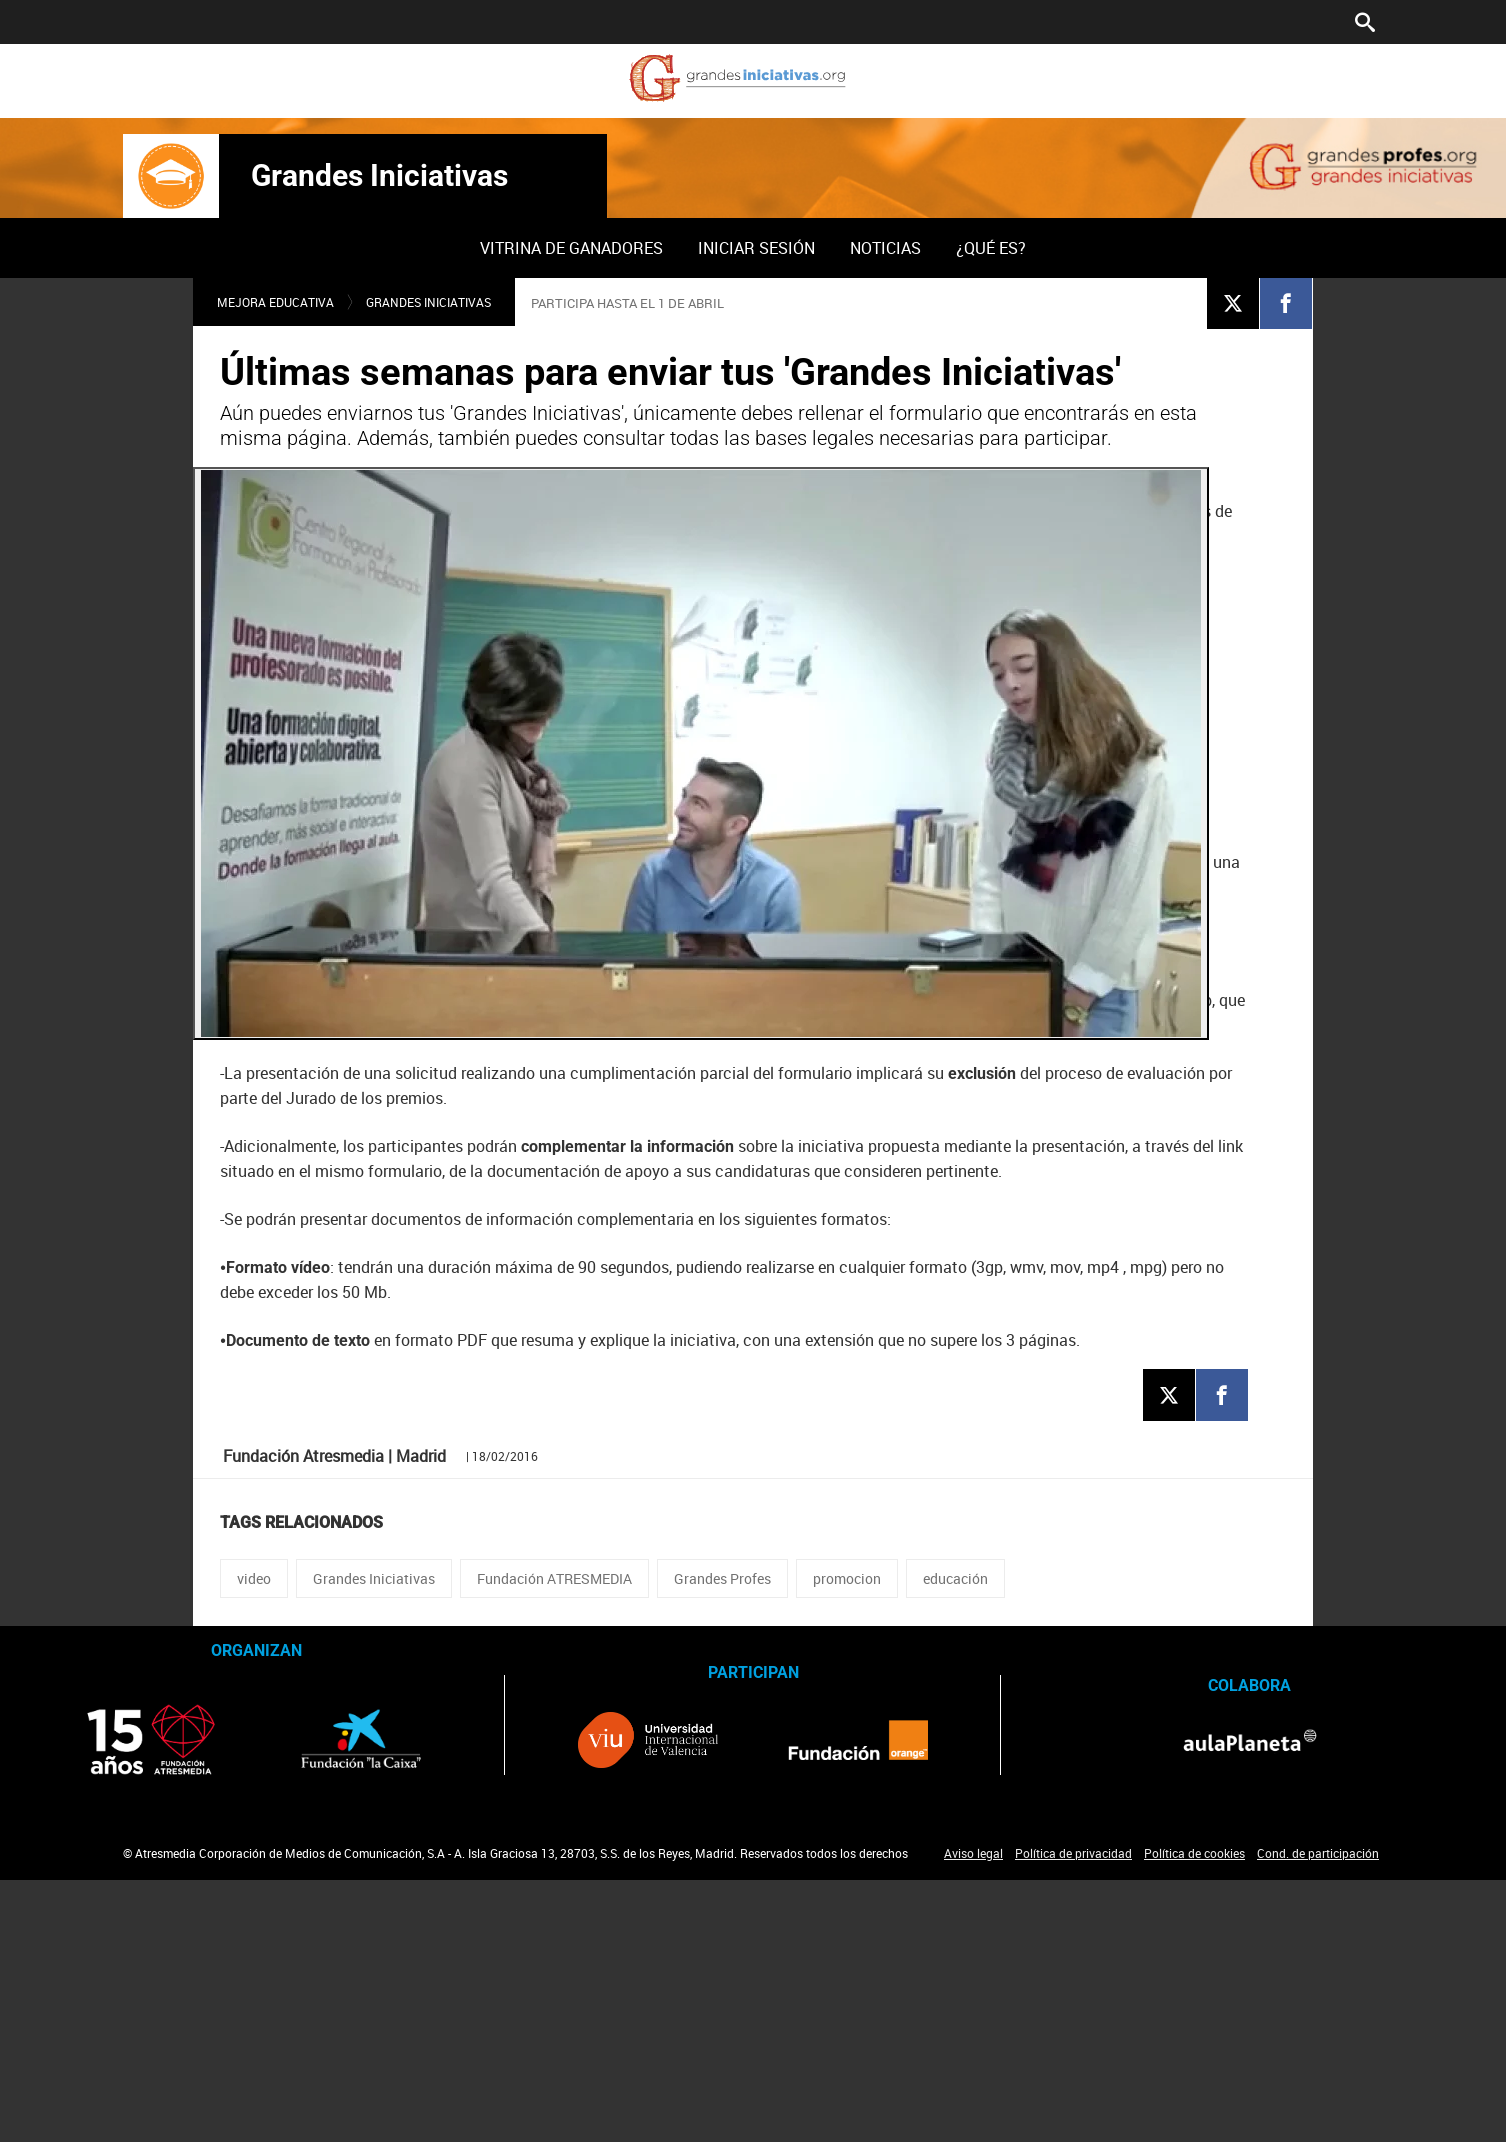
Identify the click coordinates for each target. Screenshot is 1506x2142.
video (254, 1578)
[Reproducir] (701, 753)
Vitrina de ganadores (571, 248)
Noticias (885, 248)
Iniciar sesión (756, 248)
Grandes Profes (722, 1578)
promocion (847, 1578)
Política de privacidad (1073, 1853)
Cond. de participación (1318, 1853)
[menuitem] (571, 248)
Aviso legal (973, 1853)
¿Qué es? (991, 248)
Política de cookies (1194, 1853)
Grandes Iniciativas (379, 176)
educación (955, 1578)
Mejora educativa (275, 302)
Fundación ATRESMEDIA (554, 1578)
